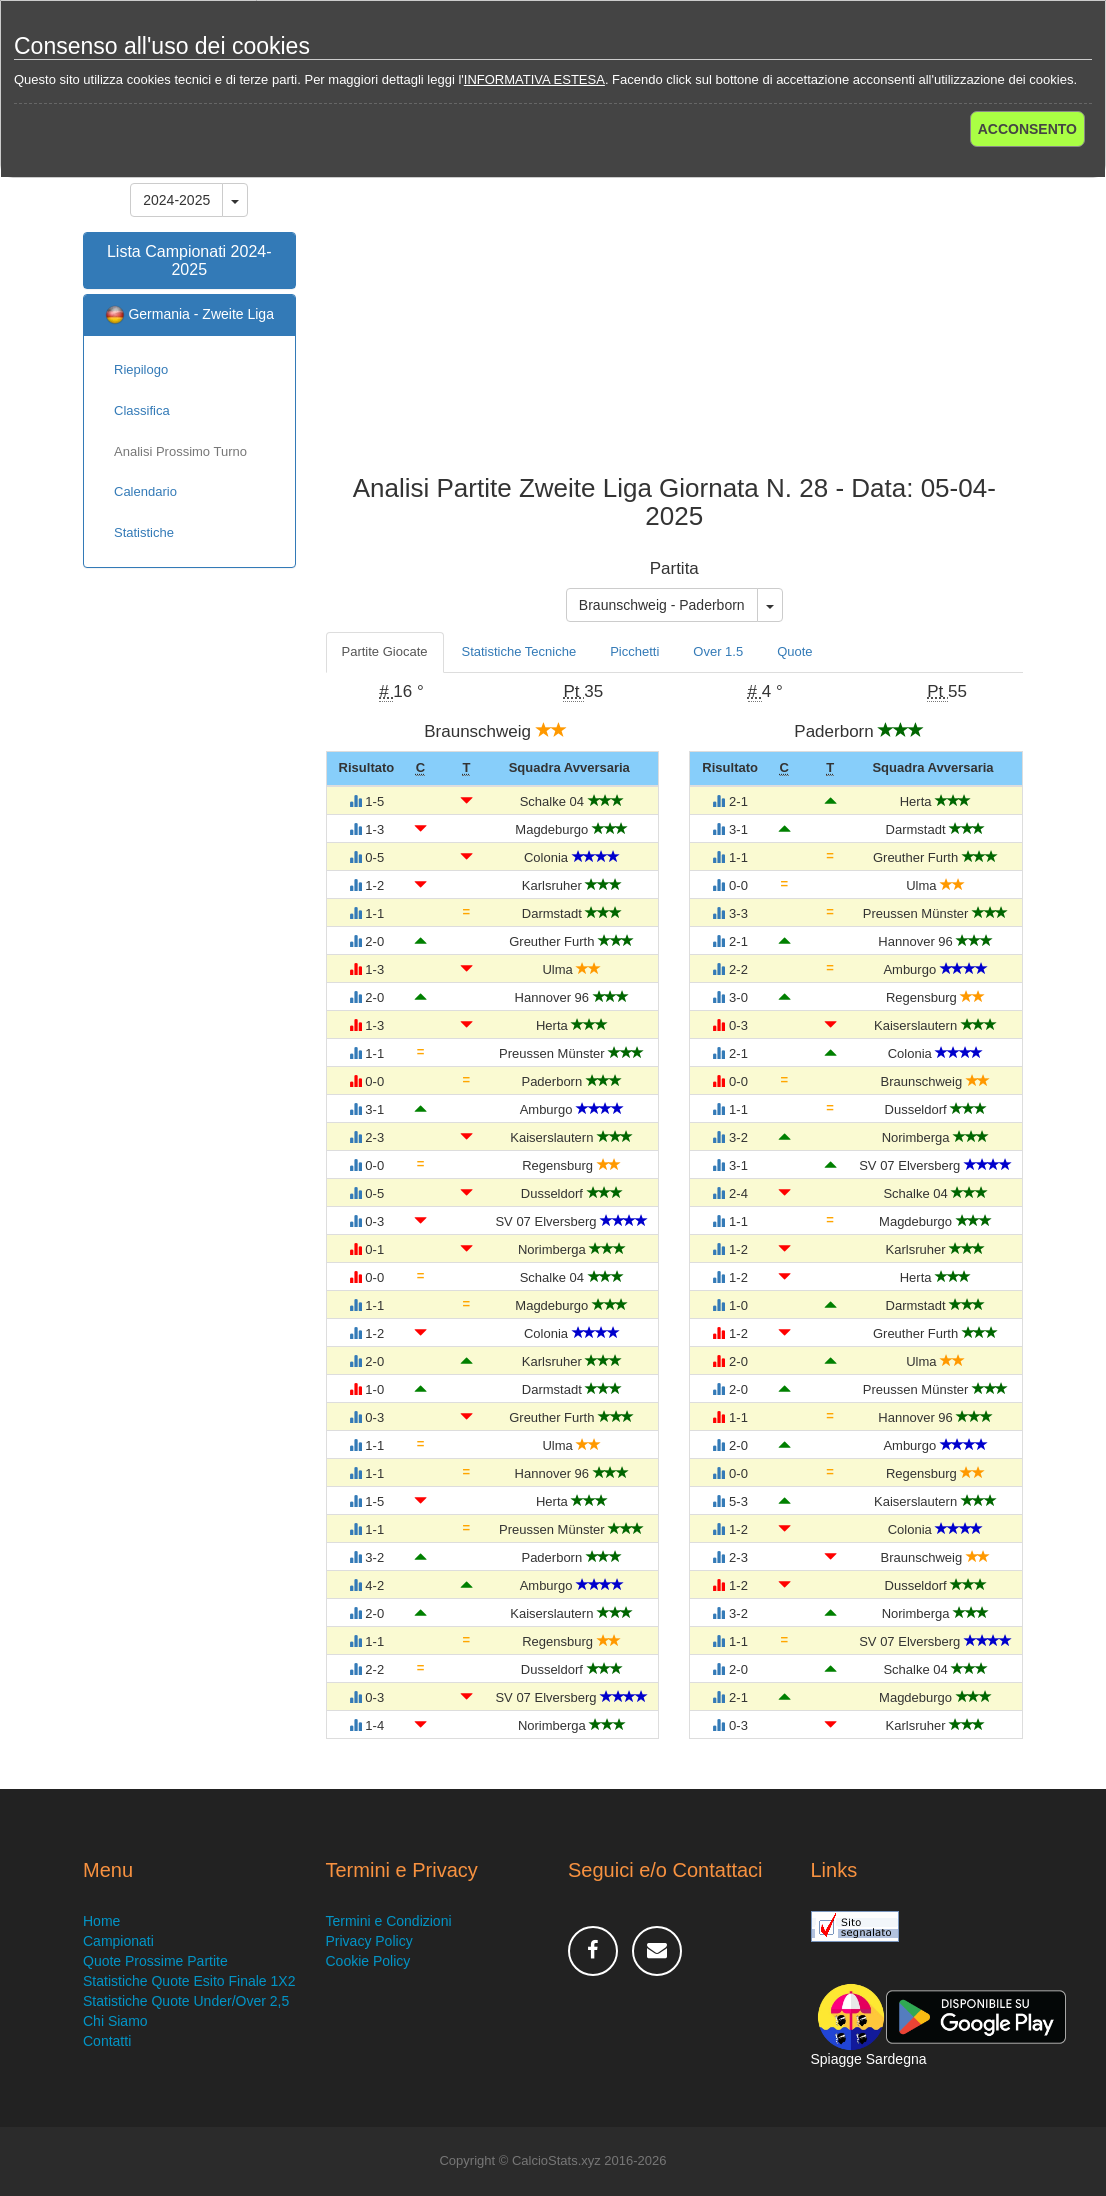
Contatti (107, 2041)
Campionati (118, 1941)
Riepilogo (141, 369)
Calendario (145, 491)
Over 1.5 (718, 651)
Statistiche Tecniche (519, 651)
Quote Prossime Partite (155, 1961)
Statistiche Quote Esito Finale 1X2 (189, 1981)
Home (101, 1921)
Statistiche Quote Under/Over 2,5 (186, 2001)
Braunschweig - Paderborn (662, 605)
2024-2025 (176, 200)
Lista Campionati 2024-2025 (189, 260)
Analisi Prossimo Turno (180, 451)
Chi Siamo (115, 2021)
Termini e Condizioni (389, 1921)
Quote (794, 651)
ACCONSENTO (1027, 129)
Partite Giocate (385, 651)
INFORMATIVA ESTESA (534, 79)
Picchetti (634, 651)
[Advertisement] (675, 314)
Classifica (142, 410)
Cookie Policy (368, 1961)
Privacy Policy (369, 1941)
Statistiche (144, 532)
